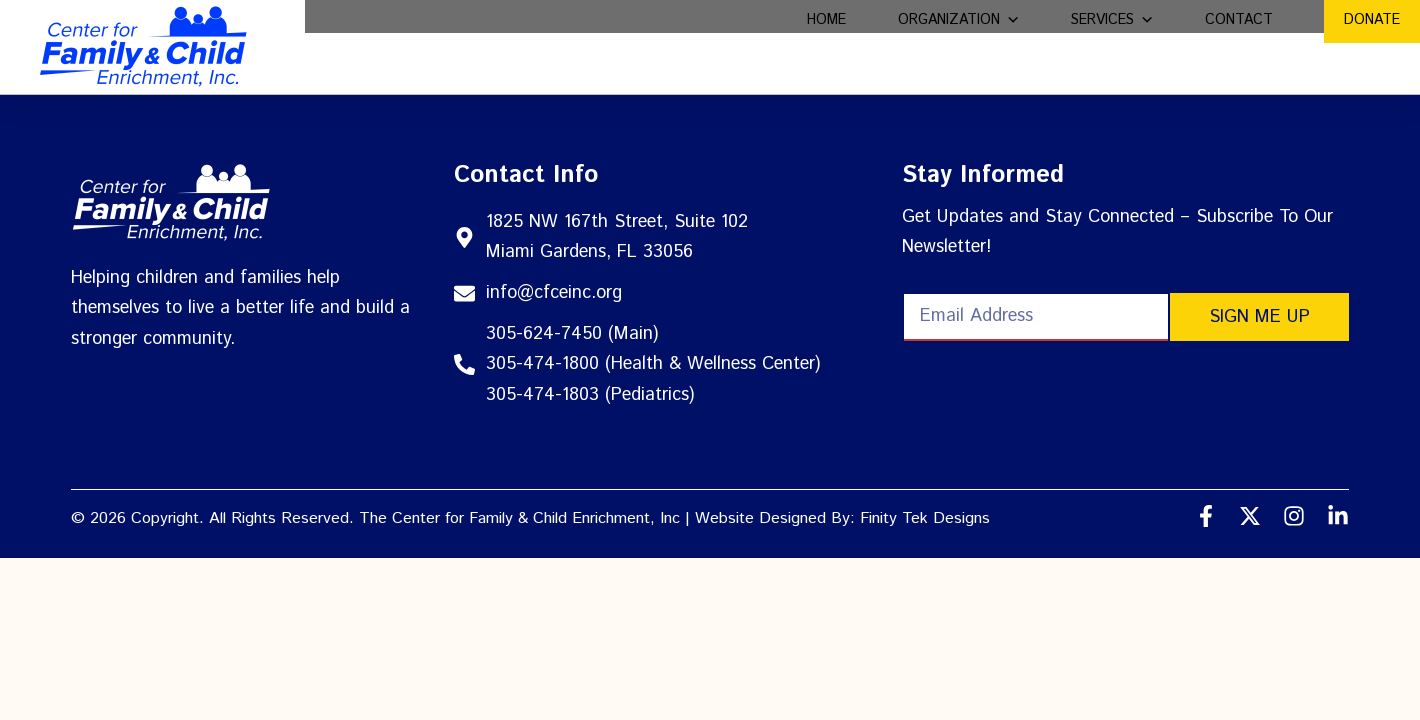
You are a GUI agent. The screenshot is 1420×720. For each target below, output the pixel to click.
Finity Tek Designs (925, 518)
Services (1112, 46)
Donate (1372, 46)
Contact (1239, 46)
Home (826, 46)
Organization (959, 46)
